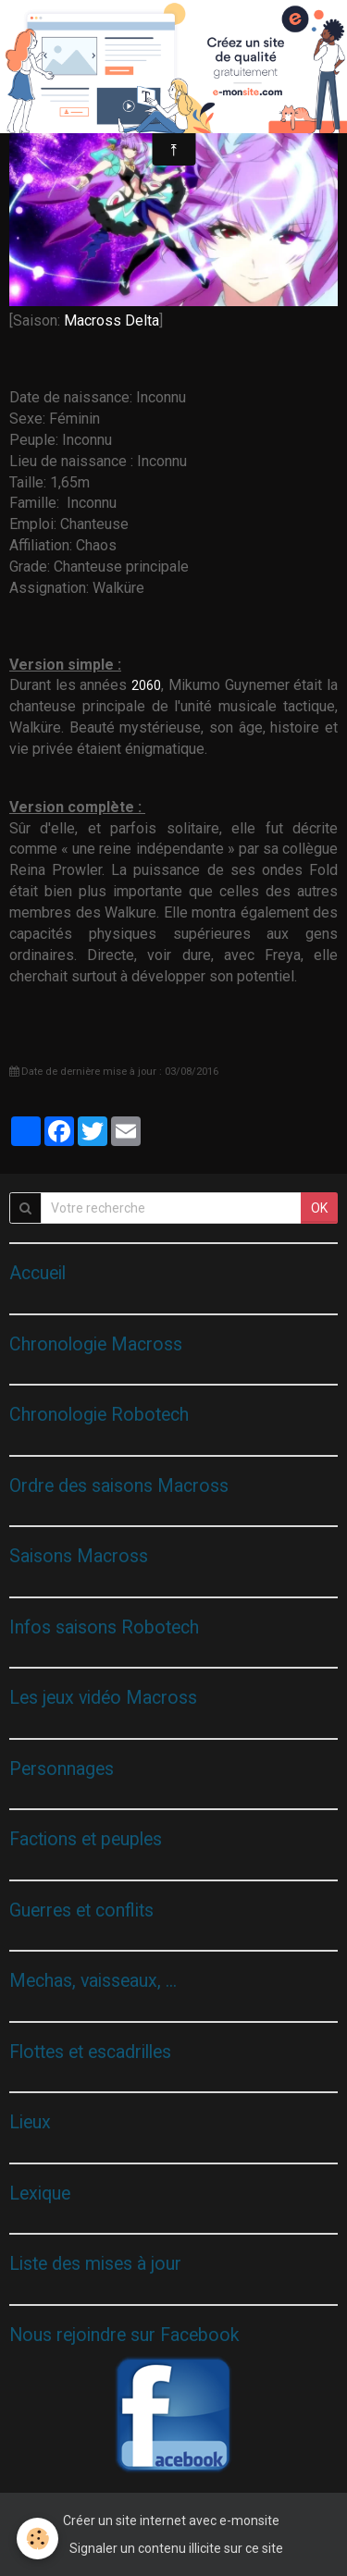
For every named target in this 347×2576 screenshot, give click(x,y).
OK (319, 1208)
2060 (146, 685)
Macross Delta (111, 320)
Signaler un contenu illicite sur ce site (176, 2548)
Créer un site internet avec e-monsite (171, 2520)
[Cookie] (37, 2538)
